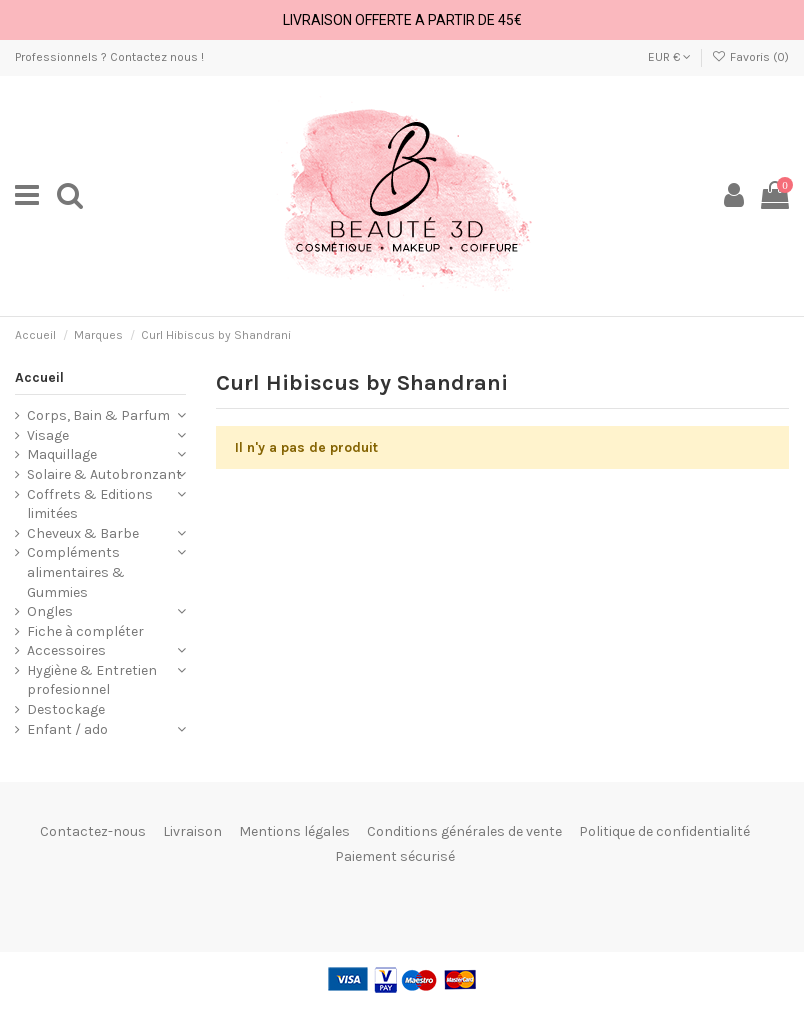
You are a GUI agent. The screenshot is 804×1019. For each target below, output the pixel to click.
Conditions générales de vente (464, 831)
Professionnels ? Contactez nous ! (109, 57)
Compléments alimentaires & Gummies (76, 572)
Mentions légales (294, 831)
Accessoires (66, 650)
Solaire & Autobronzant (104, 474)
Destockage (66, 709)
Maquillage (62, 454)
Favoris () (750, 57)
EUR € (669, 57)
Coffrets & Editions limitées (90, 504)
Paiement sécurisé (395, 856)
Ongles (50, 611)
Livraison (192, 831)
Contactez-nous (93, 831)
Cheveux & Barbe (83, 533)
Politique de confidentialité (664, 831)
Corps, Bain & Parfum (98, 415)
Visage (48, 435)
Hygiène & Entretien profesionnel (92, 680)
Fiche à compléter (85, 631)
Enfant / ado (67, 729)
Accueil (39, 377)
